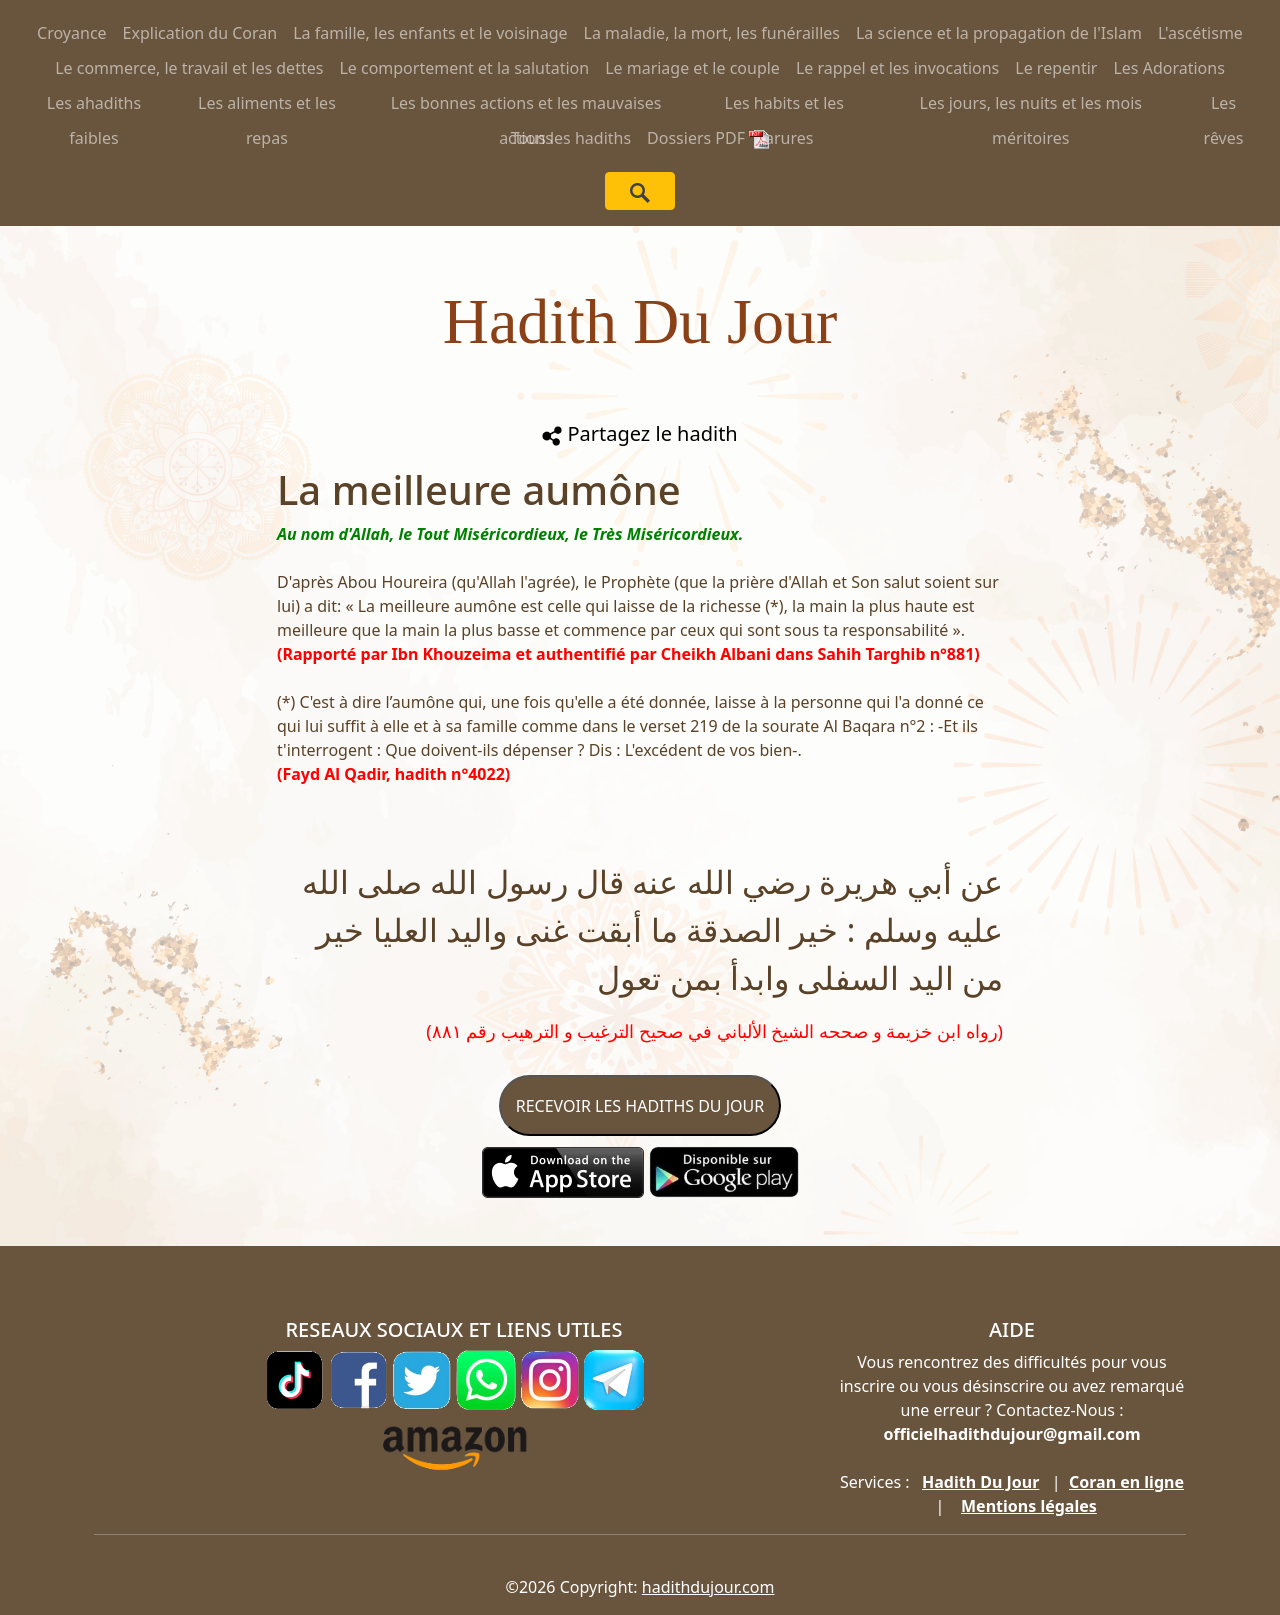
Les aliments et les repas (267, 106)
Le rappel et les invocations (897, 68)
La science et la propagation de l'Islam (999, 33)
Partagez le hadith (639, 433)
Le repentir (1056, 68)
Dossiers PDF (708, 138)
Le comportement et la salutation (464, 68)
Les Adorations (1168, 68)
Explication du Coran (200, 33)
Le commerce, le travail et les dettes (189, 68)
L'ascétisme (1200, 33)
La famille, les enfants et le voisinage (430, 33)
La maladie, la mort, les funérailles (712, 33)
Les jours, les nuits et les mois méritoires (1031, 106)
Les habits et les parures (784, 106)
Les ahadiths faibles (94, 106)
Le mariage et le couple (692, 68)
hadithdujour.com (708, 1587)
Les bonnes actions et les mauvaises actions (526, 106)
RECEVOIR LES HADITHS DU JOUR (640, 1106)
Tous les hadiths (571, 138)
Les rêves (1224, 106)
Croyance (72, 33)
